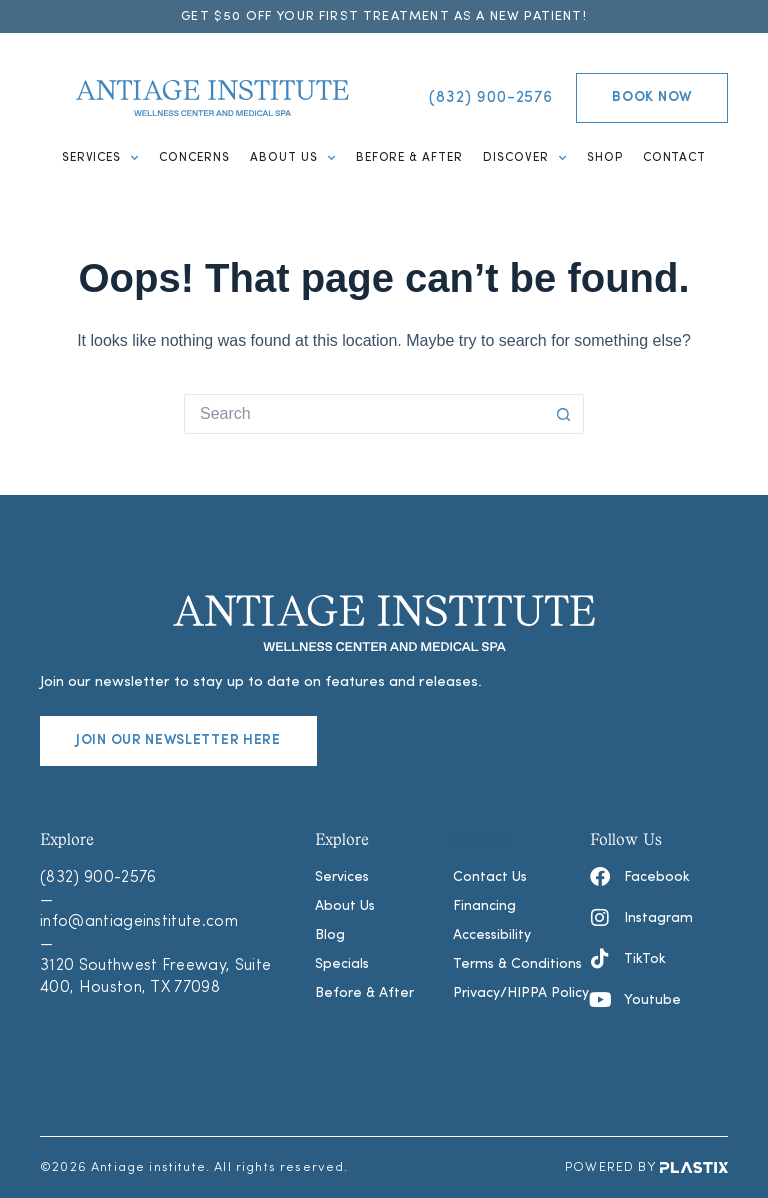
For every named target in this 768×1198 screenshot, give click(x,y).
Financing (484, 906)
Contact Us (490, 877)
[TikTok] (600, 959)
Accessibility (492, 935)
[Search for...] (364, 414)
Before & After (409, 158)
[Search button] (564, 414)
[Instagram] (600, 918)
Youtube (652, 1000)
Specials (342, 964)
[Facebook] (600, 877)
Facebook (657, 877)
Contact (675, 158)
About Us (293, 158)
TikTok (645, 959)
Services (101, 158)
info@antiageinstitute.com (139, 922)
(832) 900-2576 (98, 878)
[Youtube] (600, 1000)
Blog (330, 935)
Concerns (194, 158)
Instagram (658, 918)
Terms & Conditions (517, 964)
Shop (605, 158)
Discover (525, 158)
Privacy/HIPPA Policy (521, 993)
